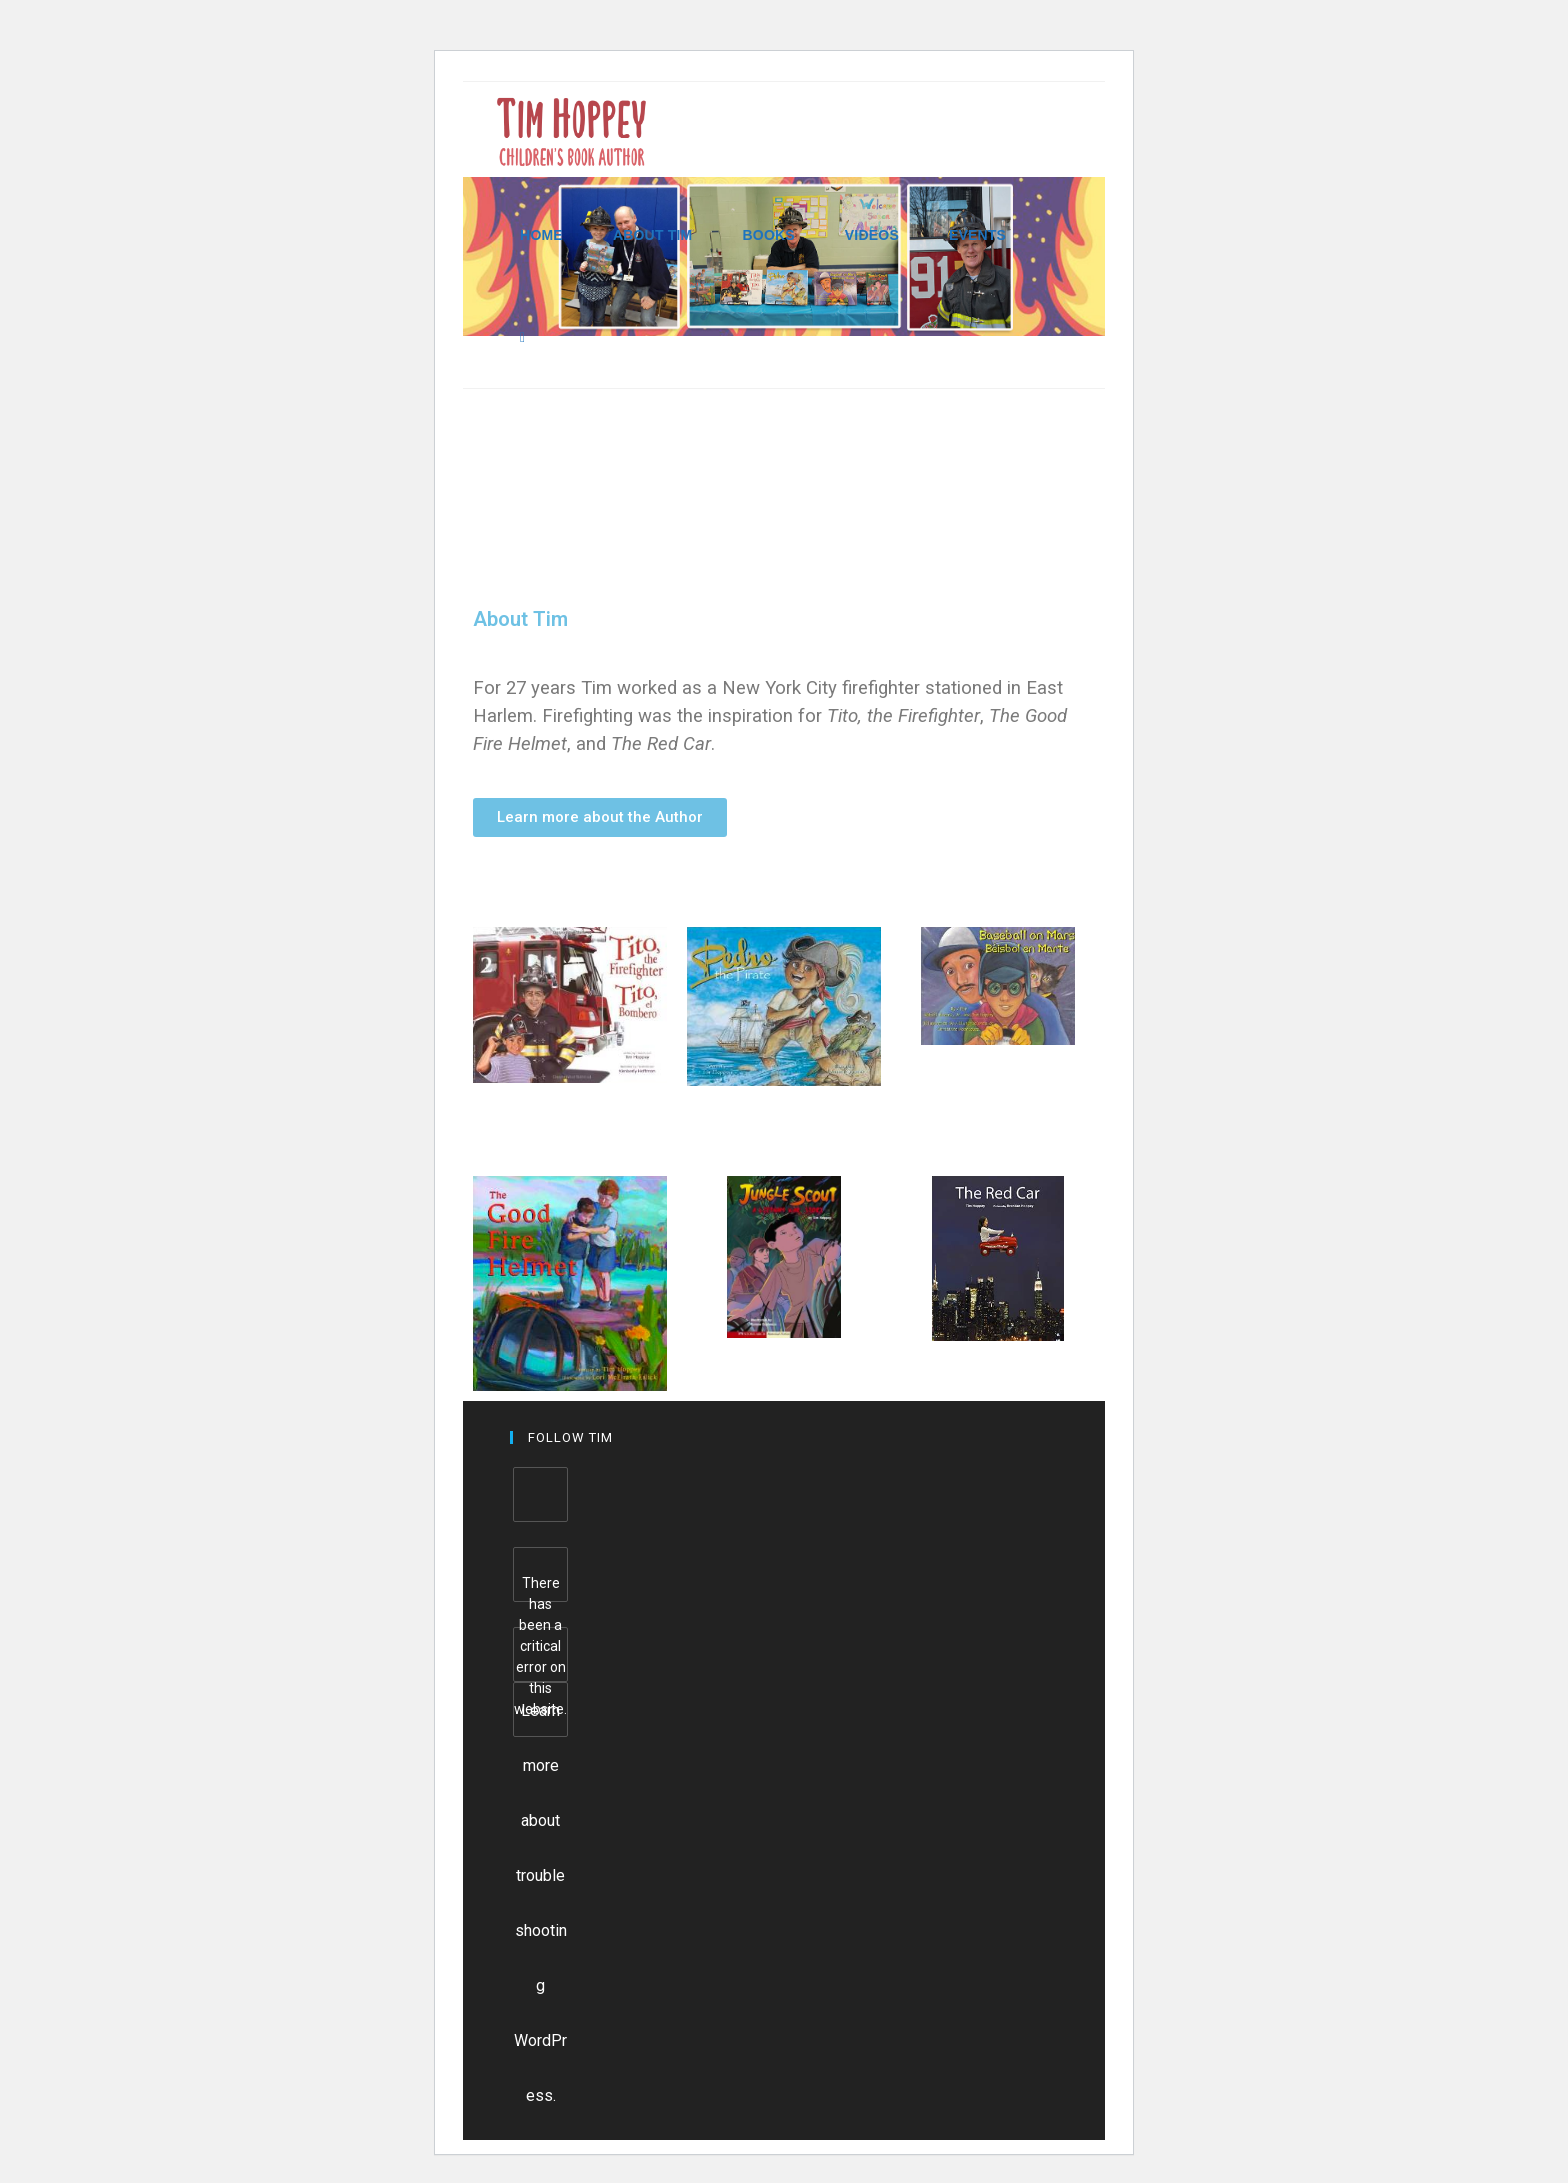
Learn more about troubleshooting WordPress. (540, 1719)
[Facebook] (540, 1494)
